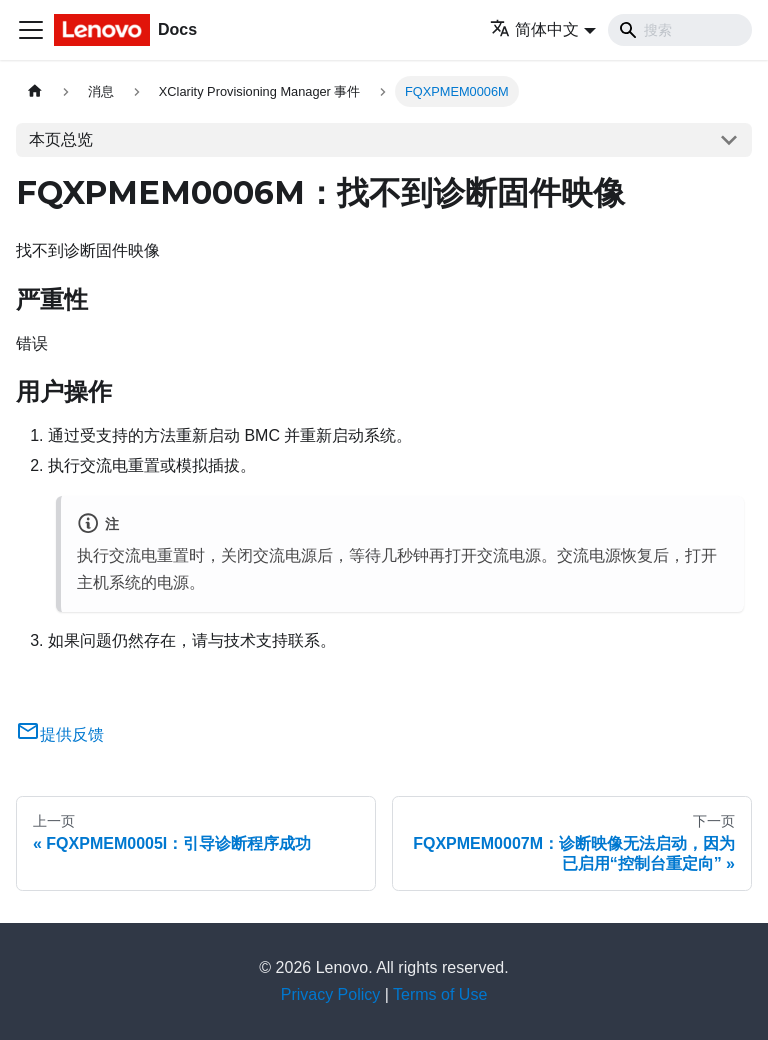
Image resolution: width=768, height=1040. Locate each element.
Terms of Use (440, 994)
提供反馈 (60, 734)
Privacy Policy (331, 994)
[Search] (680, 30)
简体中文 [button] (534, 29)
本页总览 (61, 139)
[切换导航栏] (31, 30)
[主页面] (35, 91)
